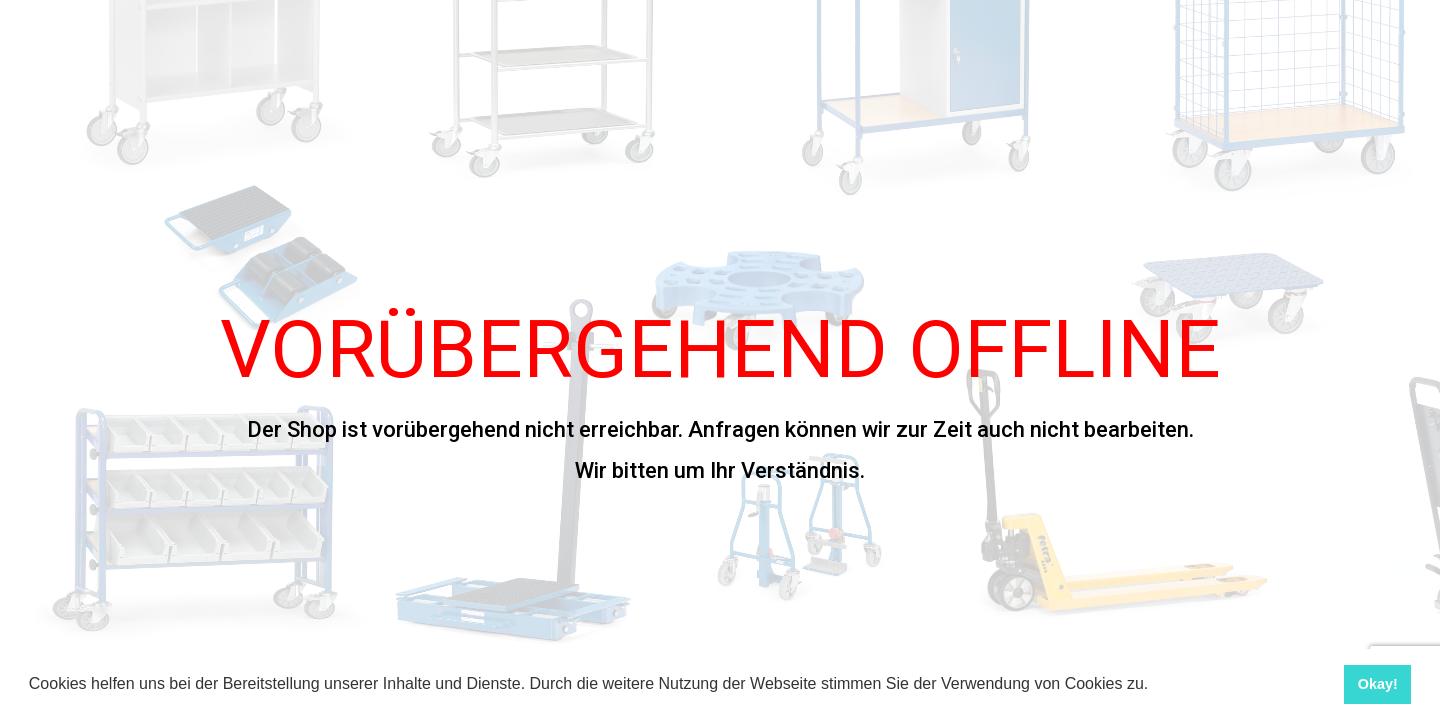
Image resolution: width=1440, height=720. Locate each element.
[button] (1156, 686)
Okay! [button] (1378, 684)
